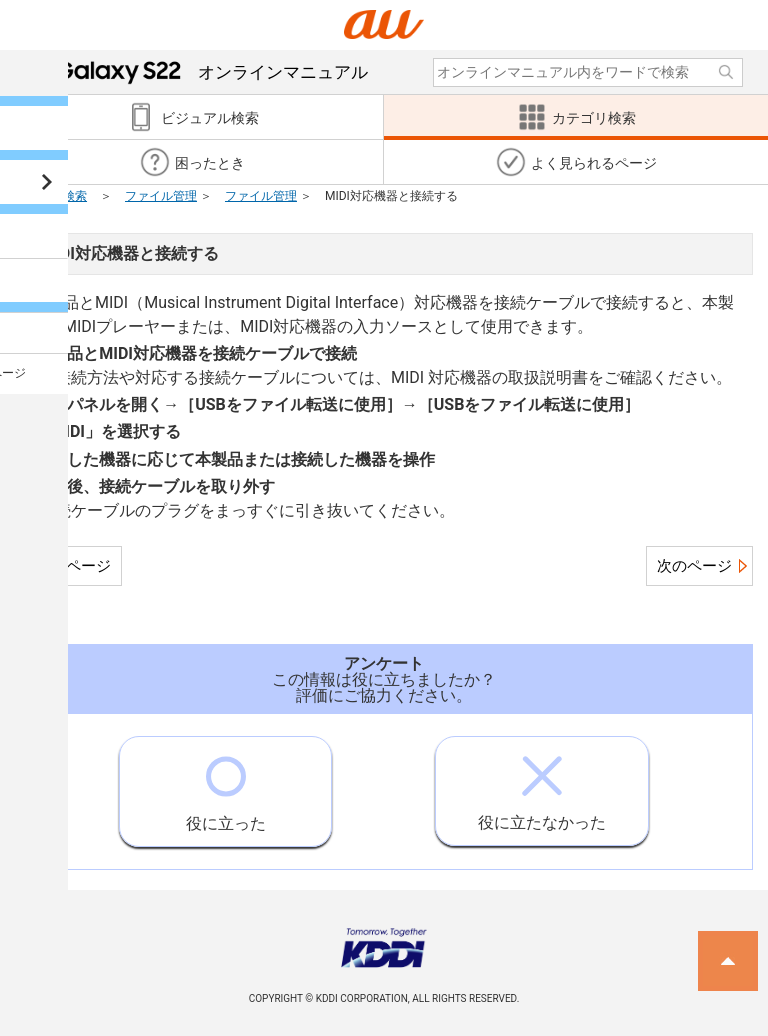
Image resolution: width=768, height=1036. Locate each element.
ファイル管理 (161, 196)
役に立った (226, 785)
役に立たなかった (542, 784)
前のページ (73, 566)
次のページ (694, 566)
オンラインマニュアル (212, 72)
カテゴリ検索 (51, 196)
